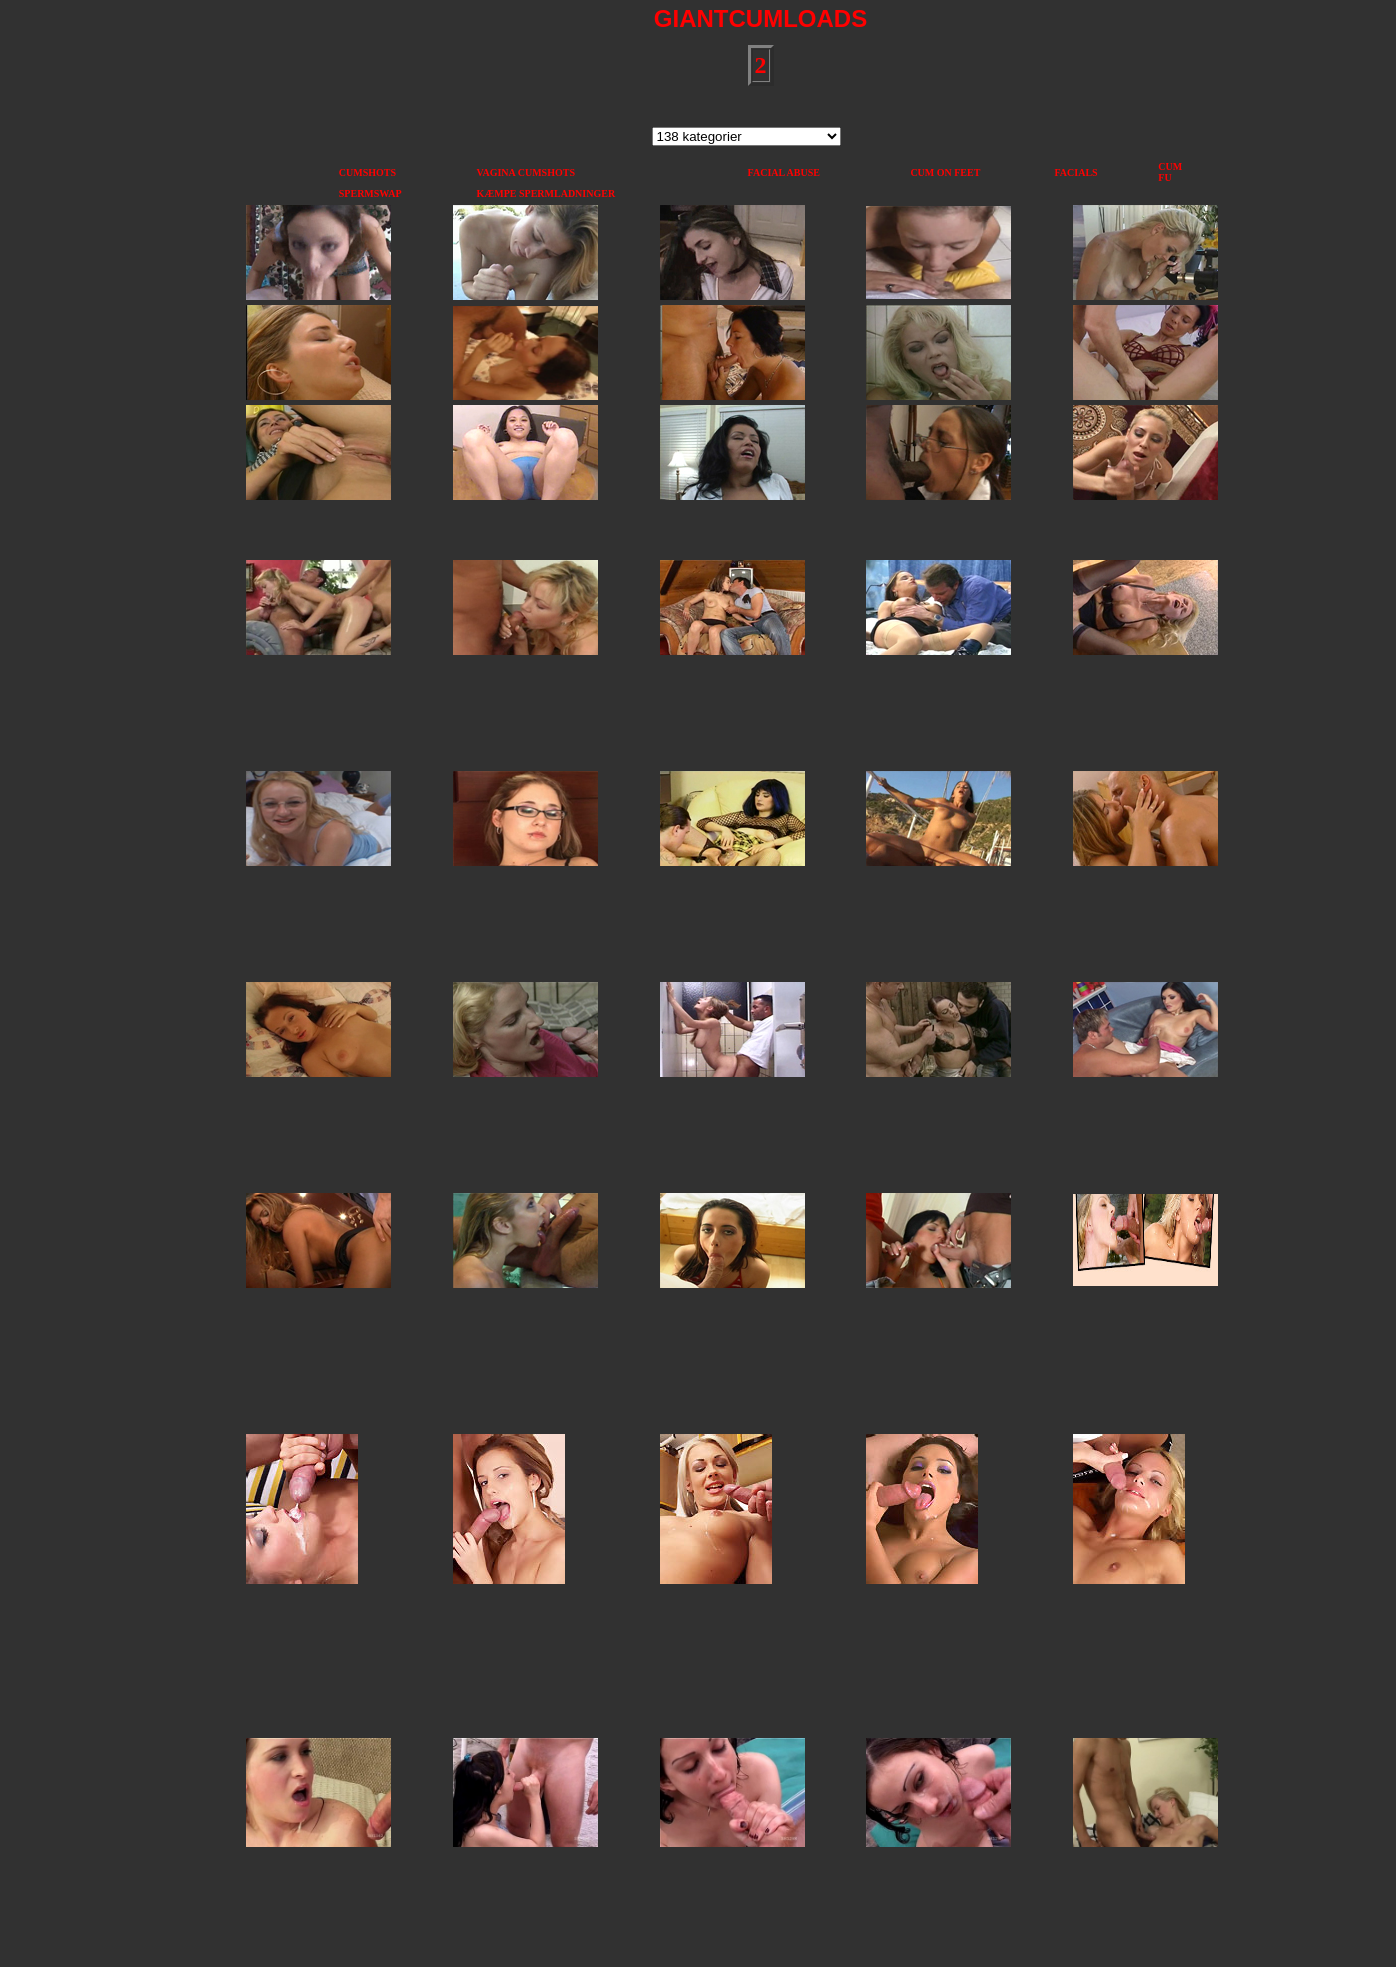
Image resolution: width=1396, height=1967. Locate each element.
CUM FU (1170, 172)
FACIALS (1075, 172)
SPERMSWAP (370, 193)
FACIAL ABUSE (784, 172)
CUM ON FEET (945, 172)
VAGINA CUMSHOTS (526, 172)
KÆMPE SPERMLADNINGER (546, 193)
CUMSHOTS (367, 172)
